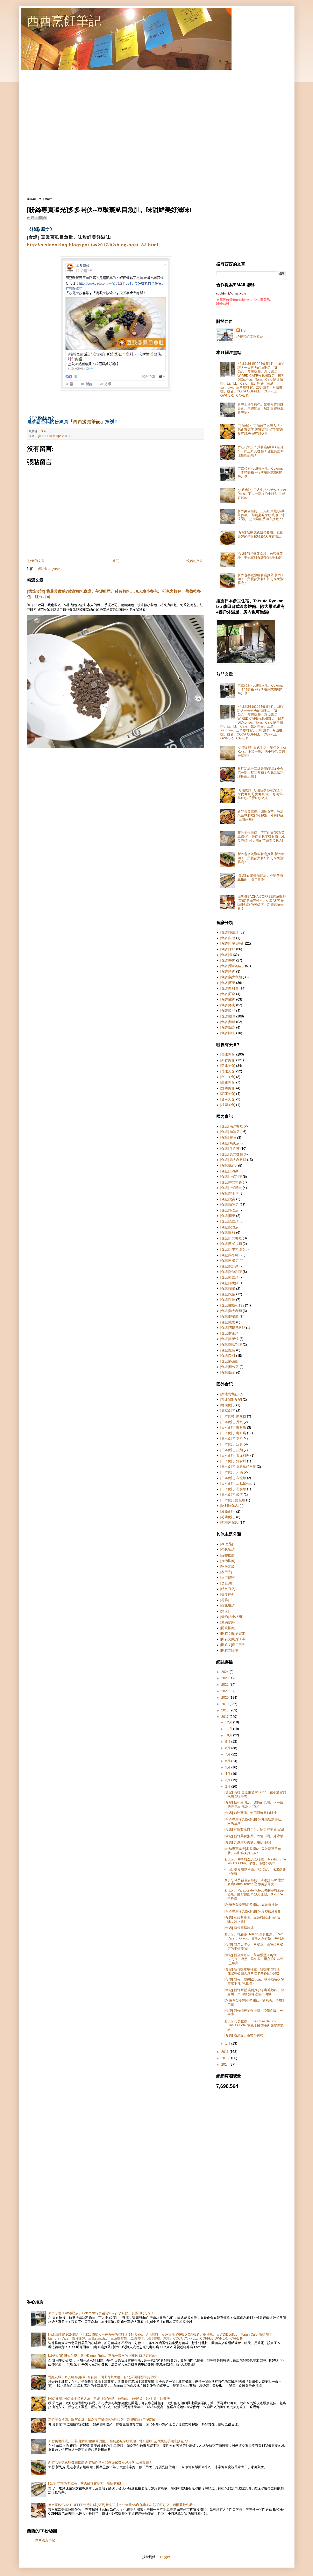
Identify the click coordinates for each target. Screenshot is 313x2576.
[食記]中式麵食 (231, 1188)
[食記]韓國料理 (231, 1344)
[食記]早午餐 (229, 1255)
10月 (229, 1735)
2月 (228, 1786)
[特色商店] (227, 1589)
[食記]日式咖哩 (231, 1238)
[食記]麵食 (227, 1372)
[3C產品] (226, 1544)
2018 (225, 1710)
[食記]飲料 (227, 1355)
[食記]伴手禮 (229, 1193)
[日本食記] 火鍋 (231, 1472)
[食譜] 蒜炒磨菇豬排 (238, 1928)
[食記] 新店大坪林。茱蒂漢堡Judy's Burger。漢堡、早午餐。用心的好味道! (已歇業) (254, 1959)
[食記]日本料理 (231, 1249)
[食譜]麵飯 (227, 1022)
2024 (225, 1672)
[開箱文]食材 (229, 1650)
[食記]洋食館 (229, 1283)
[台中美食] (227, 1077)
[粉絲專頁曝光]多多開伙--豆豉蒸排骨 (251, 1904)
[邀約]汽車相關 (231, 1617)
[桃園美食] (227, 1105)
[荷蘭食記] (227, 1517)
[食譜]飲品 (227, 1010)
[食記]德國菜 (229, 1221)
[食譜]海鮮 (227, 949)
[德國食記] (227, 1405)
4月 (228, 1773)
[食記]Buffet (228, 1165)
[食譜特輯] (227, 1033)
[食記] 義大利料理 (233, 1160)
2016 (225, 2051)
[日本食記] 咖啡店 (233, 1433)
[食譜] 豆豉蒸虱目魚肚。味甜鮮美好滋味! (254, 1829)
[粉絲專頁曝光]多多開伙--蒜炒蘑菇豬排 (252, 1911)
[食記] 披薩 (228, 1137)
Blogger (164, 2557)
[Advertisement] (150, 99)
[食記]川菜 (227, 1216)
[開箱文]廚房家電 (232, 1633)
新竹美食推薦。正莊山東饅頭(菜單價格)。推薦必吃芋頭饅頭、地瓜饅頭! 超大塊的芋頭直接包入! (261, 515)
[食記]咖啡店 (229, 1204)
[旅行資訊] (227, 1577)
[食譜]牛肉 (227, 960)
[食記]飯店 (227, 1350)
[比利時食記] (229, 1505)
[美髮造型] (227, 1594)
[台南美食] (227, 1099)
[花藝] (224, 1600)
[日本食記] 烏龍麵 (233, 1478)
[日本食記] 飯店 (231, 1494)
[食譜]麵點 (227, 1027)
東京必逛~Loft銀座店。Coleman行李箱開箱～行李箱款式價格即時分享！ (260, 472)
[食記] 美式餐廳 (231, 1154)
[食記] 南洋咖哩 (231, 1126)
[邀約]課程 (227, 1622)
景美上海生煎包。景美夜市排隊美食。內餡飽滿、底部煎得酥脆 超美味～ (260, 408)
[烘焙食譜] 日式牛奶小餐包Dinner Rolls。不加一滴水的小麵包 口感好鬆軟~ (261, 493)
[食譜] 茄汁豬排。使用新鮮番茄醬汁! (250, 1813)
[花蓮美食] (227, 1093)
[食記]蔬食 (227, 1322)
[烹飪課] (226, 1583)
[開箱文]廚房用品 (232, 1645)
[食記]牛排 (227, 1299)
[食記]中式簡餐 (231, 1182)
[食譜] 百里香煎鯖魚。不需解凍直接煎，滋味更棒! (84, 2483)
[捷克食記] (227, 1410)
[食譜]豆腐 (227, 994)
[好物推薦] (227, 1561)
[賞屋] (224, 1611)
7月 (228, 1754)
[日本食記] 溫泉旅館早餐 (238, 1466)
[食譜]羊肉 (227, 971)
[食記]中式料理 (231, 1176)
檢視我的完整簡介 (249, 337)
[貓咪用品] (227, 1605)
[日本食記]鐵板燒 (232, 1500)
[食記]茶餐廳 (229, 1316)
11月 (229, 1729)
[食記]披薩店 (229, 1227)
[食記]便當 (227, 1199)
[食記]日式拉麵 (231, 1244)
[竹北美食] (227, 1071)
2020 (225, 1697)
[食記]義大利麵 (231, 1311)
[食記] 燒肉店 (230, 1143)
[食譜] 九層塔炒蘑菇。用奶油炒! (247, 1842)
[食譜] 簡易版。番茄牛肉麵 (243, 2035)
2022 (225, 1684)
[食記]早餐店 (229, 1260)
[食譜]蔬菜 (227, 983)
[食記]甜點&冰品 (232, 1305)
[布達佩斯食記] (231, 1399)
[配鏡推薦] (227, 1628)
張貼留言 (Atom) (50, 569)
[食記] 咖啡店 (230, 1132)
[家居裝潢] (227, 1566)
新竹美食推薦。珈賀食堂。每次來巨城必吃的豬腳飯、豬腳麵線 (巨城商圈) (260, 815)
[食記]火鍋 (227, 1294)
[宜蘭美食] (227, 1088)
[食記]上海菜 (229, 1171)
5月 (228, 1767)
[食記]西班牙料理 (232, 1327)
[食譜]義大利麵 (231, 977)
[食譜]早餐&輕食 (232, 943)
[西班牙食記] (229, 1522)
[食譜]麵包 (227, 1016)
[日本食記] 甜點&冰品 (236, 1483)
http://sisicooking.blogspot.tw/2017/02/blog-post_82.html (92, 244)
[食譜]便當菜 (229, 932)
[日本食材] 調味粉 (233, 1416)
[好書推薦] (227, 1555)
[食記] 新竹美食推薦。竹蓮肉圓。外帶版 (253, 1836)
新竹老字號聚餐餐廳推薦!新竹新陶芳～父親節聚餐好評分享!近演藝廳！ (260, 579)
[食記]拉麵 (227, 1232)
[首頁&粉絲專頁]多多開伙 (54, 436)
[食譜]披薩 (227, 938)
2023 (225, 1678)
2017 (225, 1716)
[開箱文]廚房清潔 (232, 1639)
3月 (228, 1780)
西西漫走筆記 (87, 421)
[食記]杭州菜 (229, 1266)
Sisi (243, 330)
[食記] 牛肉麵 (230, 1148)
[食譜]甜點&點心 (232, 966)
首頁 (115, 561)
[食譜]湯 (226, 955)
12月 (229, 1722)
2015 (225, 2058)
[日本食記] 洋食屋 (233, 1461)
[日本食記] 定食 (231, 1444)
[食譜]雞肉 (227, 1005)
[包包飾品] (227, 1549)
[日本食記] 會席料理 (234, 1455)
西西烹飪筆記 (64, 21)
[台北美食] (227, 1054)
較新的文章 (36, 561)
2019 (225, 1704)
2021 (225, 1691)
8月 (228, 1748)
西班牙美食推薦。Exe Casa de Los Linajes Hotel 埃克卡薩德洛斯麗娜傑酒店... (254, 2025)
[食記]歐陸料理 (231, 1271)
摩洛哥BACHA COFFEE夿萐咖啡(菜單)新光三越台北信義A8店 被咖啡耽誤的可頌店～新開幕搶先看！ (122, 2505)
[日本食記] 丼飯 (231, 1422)
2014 (225, 2064)
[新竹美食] (227, 1060)
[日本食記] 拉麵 (231, 1450)
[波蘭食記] (227, 1511)
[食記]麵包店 (229, 1367)
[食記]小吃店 (229, 1210)
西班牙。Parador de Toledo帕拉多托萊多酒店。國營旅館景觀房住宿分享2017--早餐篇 (254, 1894)
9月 (228, 1741)
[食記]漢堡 (227, 1288)
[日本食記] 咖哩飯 (233, 1427)
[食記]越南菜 (229, 1333)
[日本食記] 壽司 (231, 1438)
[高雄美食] (227, 1082)
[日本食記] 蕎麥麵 (233, 1489)
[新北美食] (227, 1065)
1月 (228, 2043)
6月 (228, 1761)
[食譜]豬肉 (227, 999)
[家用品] (226, 1572)
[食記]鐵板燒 (229, 1339)
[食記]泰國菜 (229, 1277)
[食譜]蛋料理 (229, 988)
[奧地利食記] (229, 1394)
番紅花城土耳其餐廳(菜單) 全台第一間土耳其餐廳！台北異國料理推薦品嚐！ (260, 451)
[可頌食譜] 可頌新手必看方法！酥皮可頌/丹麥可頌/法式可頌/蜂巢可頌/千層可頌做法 (260, 429)
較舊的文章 (194, 561)
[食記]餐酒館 (229, 1361)
